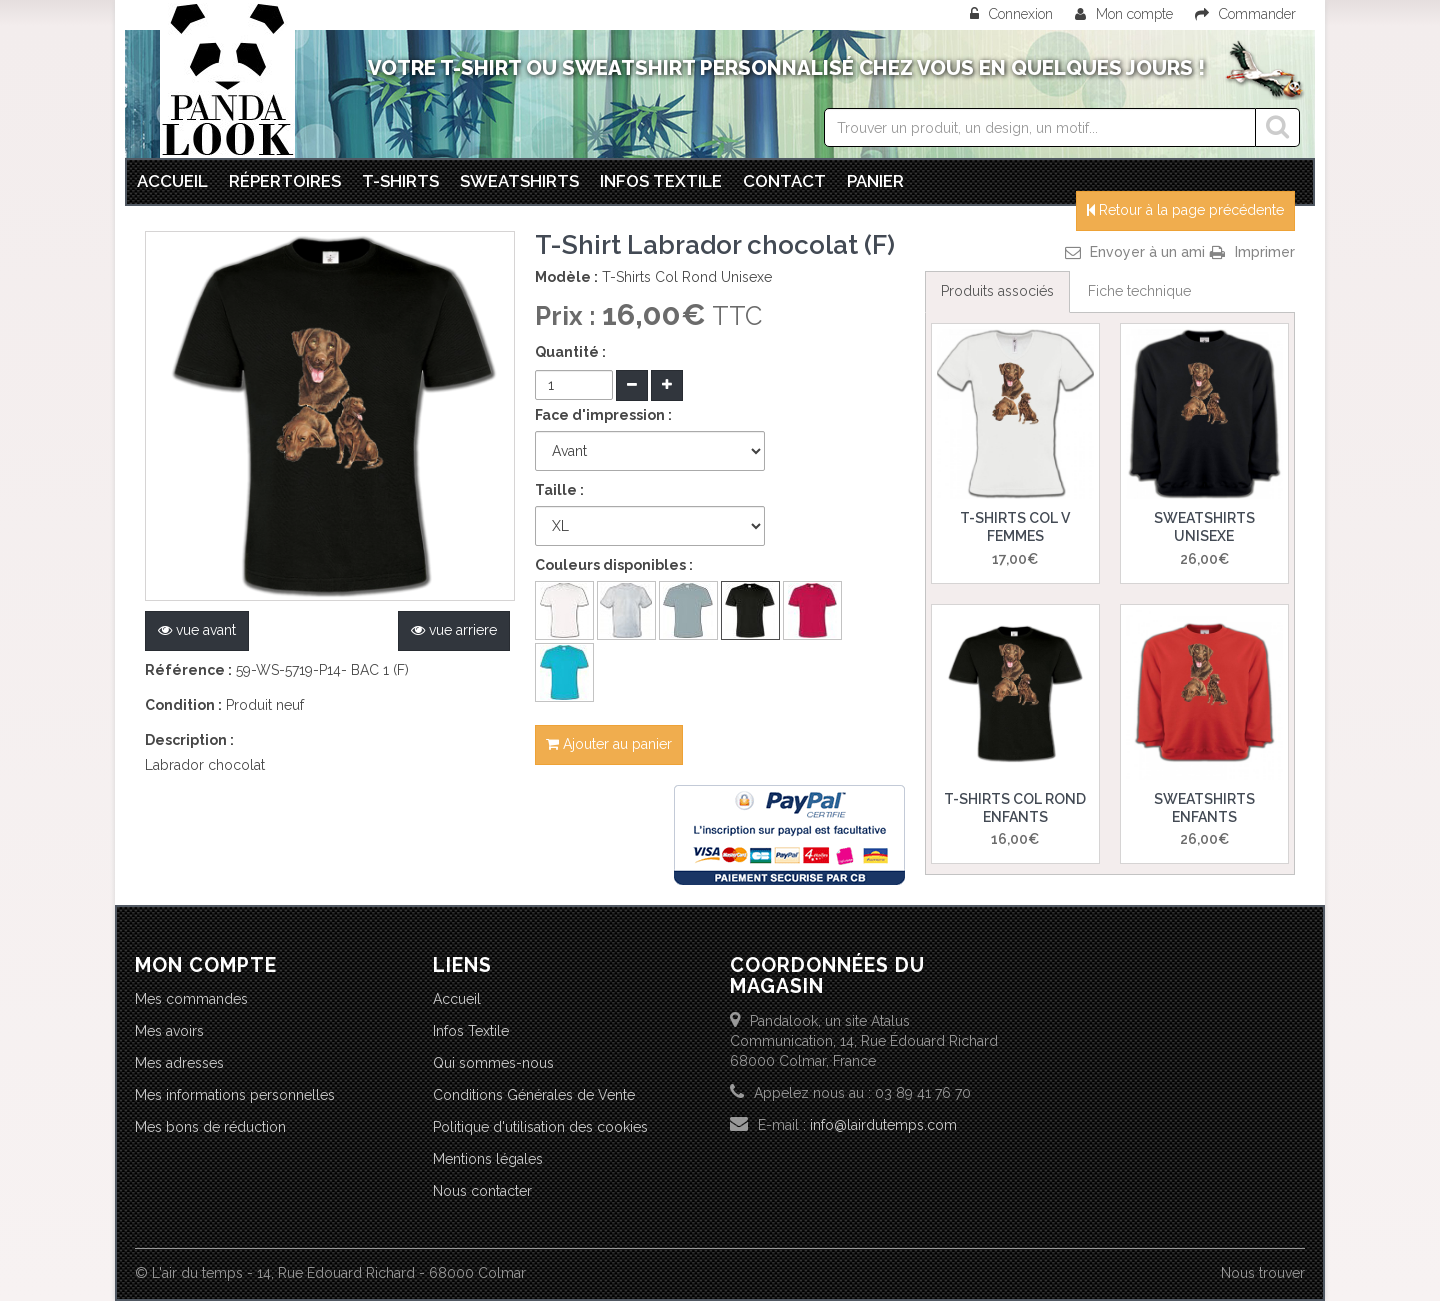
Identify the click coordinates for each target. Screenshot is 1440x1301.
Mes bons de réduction (210, 1127)
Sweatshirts (519, 181)
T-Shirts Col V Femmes (1015, 527)
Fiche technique (1139, 291)
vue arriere (454, 630)
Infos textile (661, 181)
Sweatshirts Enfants (1204, 808)
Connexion (1013, 14)
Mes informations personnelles (235, 1095)
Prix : (568, 316)
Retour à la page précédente (1185, 210)
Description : (189, 740)
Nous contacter (482, 1191)
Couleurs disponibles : (614, 565)
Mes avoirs (169, 1031)
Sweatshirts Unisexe (1204, 527)
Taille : (559, 490)
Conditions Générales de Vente (534, 1095)
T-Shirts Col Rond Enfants (1015, 808)
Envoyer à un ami (1147, 252)
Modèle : (566, 277)
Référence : (188, 670)
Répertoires (285, 181)
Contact (784, 181)
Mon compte (1124, 14)
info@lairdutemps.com (883, 1125)
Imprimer (1265, 252)
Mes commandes (191, 999)
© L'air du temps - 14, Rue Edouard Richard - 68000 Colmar (330, 1273)
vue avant (197, 630)
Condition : (183, 705)
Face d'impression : (603, 415)
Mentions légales (488, 1159)
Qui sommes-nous (493, 1063)
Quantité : (570, 352)
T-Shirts (400, 181)
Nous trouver (1263, 1273)
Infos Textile (471, 1031)
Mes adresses (179, 1063)
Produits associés (997, 291)
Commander (1245, 14)
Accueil (172, 181)
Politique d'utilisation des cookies (540, 1127)
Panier (875, 181)
